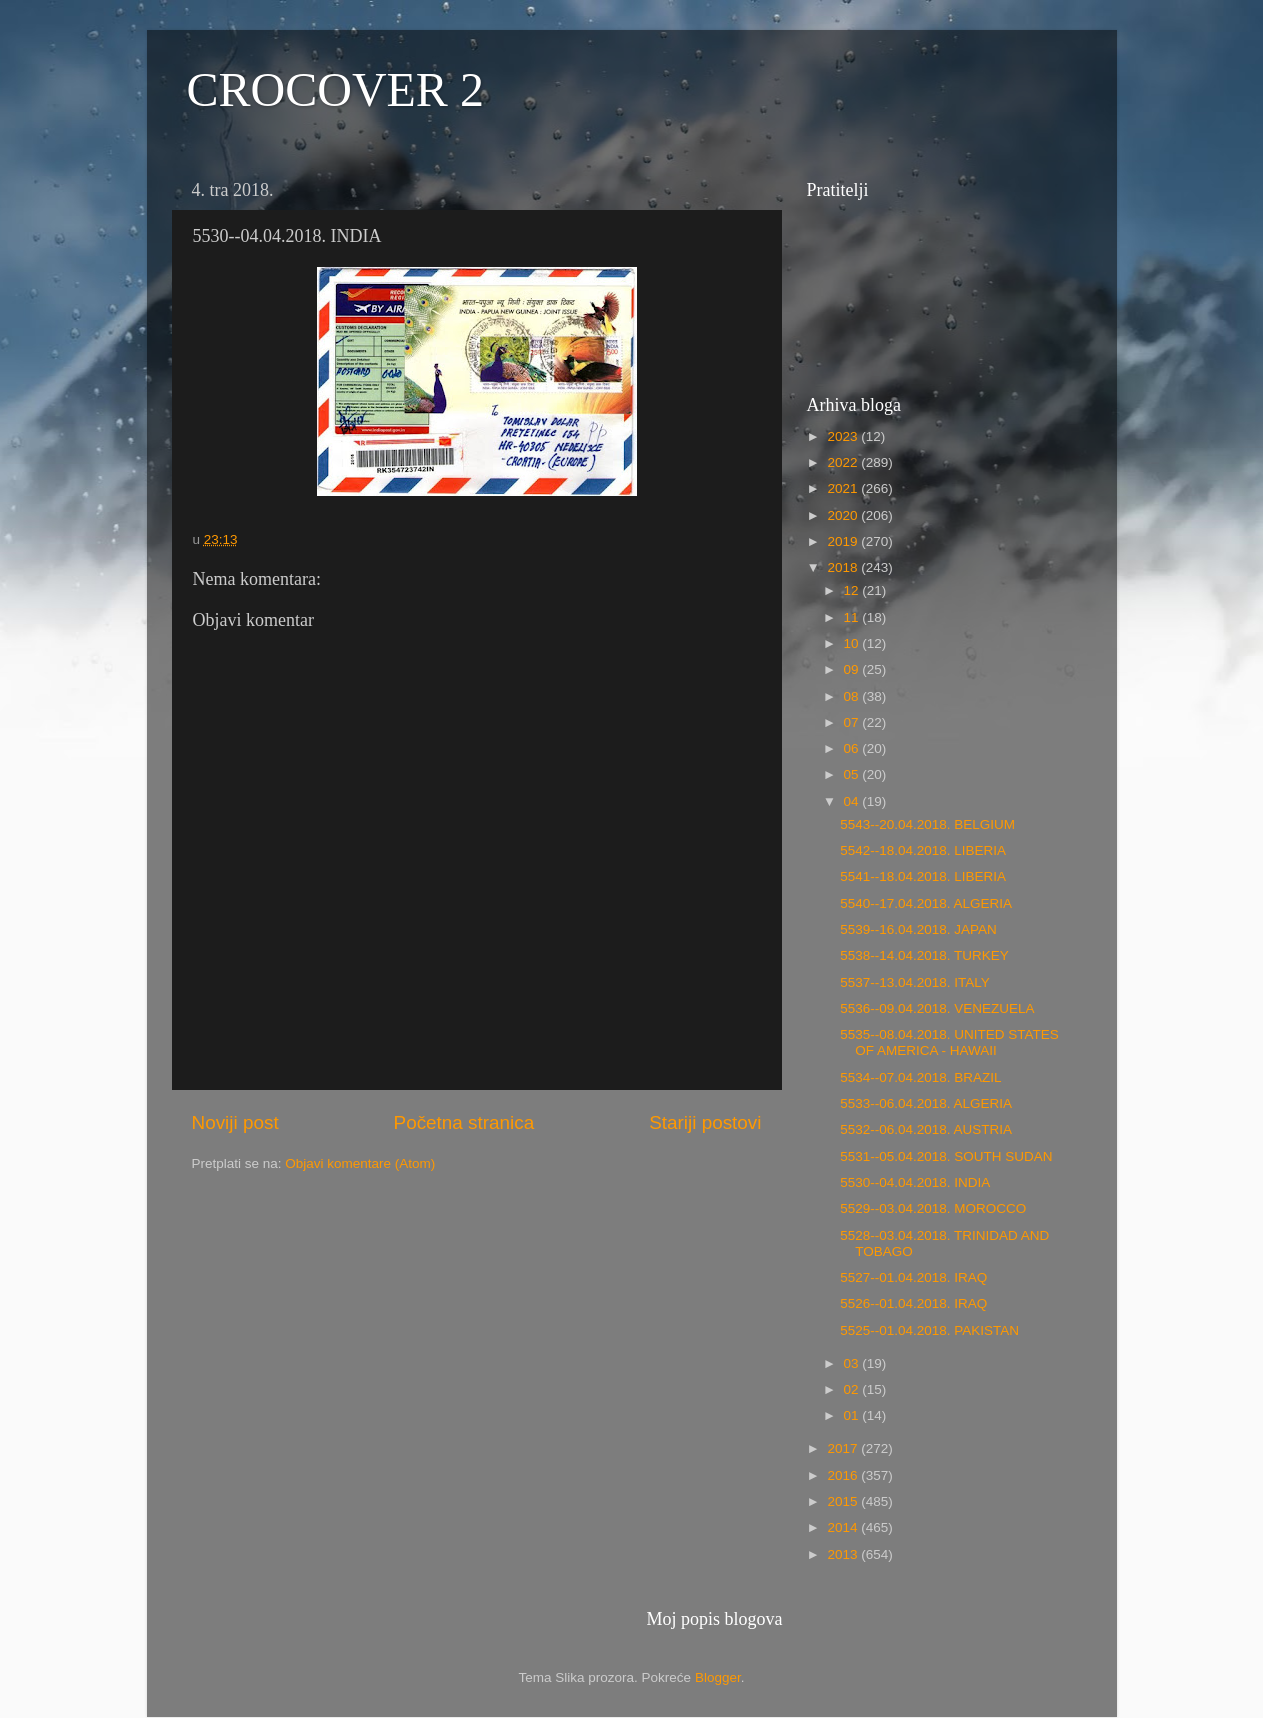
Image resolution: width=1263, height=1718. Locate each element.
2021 (844, 488)
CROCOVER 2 (335, 89)
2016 (844, 1475)
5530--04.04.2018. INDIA (915, 1182)
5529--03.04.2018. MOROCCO (933, 1208)
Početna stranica (464, 1122)
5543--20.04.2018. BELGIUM (927, 824)
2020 (844, 515)
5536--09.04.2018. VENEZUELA (937, 1008)
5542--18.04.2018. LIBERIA (923, 850)
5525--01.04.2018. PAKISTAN (929, 1330)
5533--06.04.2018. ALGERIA (926, 1103)
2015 (844, 1501)
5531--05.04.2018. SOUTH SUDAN (946, 1156)
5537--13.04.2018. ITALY (915, 982)
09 (853, 669)
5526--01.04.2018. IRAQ (913, 1303)
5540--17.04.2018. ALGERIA (926, 903)
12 (853, 590)
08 (853, 696)
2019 (844, 541)
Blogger (718, 1677)
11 (853, 617)
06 (853, 748)
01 (853, 1415)
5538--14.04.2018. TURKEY (924, 955)
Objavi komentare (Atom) (360, 1163)
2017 (844, 1448)
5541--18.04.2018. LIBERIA (923, 876)
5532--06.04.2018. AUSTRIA (926, 1129)
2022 (844, 462)
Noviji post (235, 1122)
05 (853, 774)
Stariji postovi (705, 1122)
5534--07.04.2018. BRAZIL (920, 1077)
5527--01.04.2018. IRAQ (913, 1277)
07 (853, 722)
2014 (844, 1527)
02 (853, 1389)
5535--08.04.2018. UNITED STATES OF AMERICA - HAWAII (949, 1042)
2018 (844, 567)
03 (853, 1363)
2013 (844, 1554)
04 (853, 801)
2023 (844, 436)
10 (853, 643)
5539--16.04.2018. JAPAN (918, 929)
